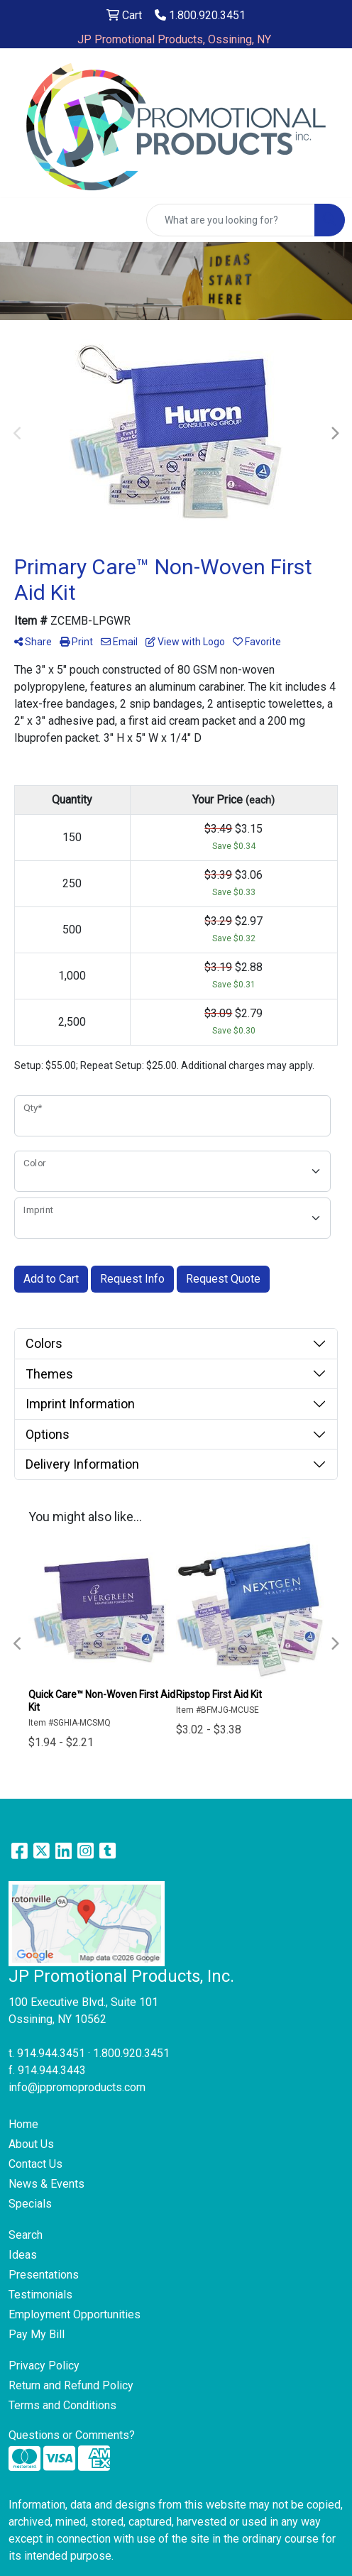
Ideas (23, 2255)
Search (26, 2235)
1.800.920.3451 (200, 15)
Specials (30, 2203)
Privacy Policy (44, 2365)
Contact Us (35, 2164)
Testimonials (40, 2294)
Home (23, 2124)
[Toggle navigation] (22, 220)
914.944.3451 (51, 2053)
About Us (31, 2144)
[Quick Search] (230, 220)
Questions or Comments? (72, 2435)
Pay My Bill (37, 2334)
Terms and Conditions (62, 2405)
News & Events (46, 2184)
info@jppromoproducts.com (77, 2087)
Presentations (44, 2274)
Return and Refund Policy (71, 2385)
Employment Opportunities (75, 2314)
